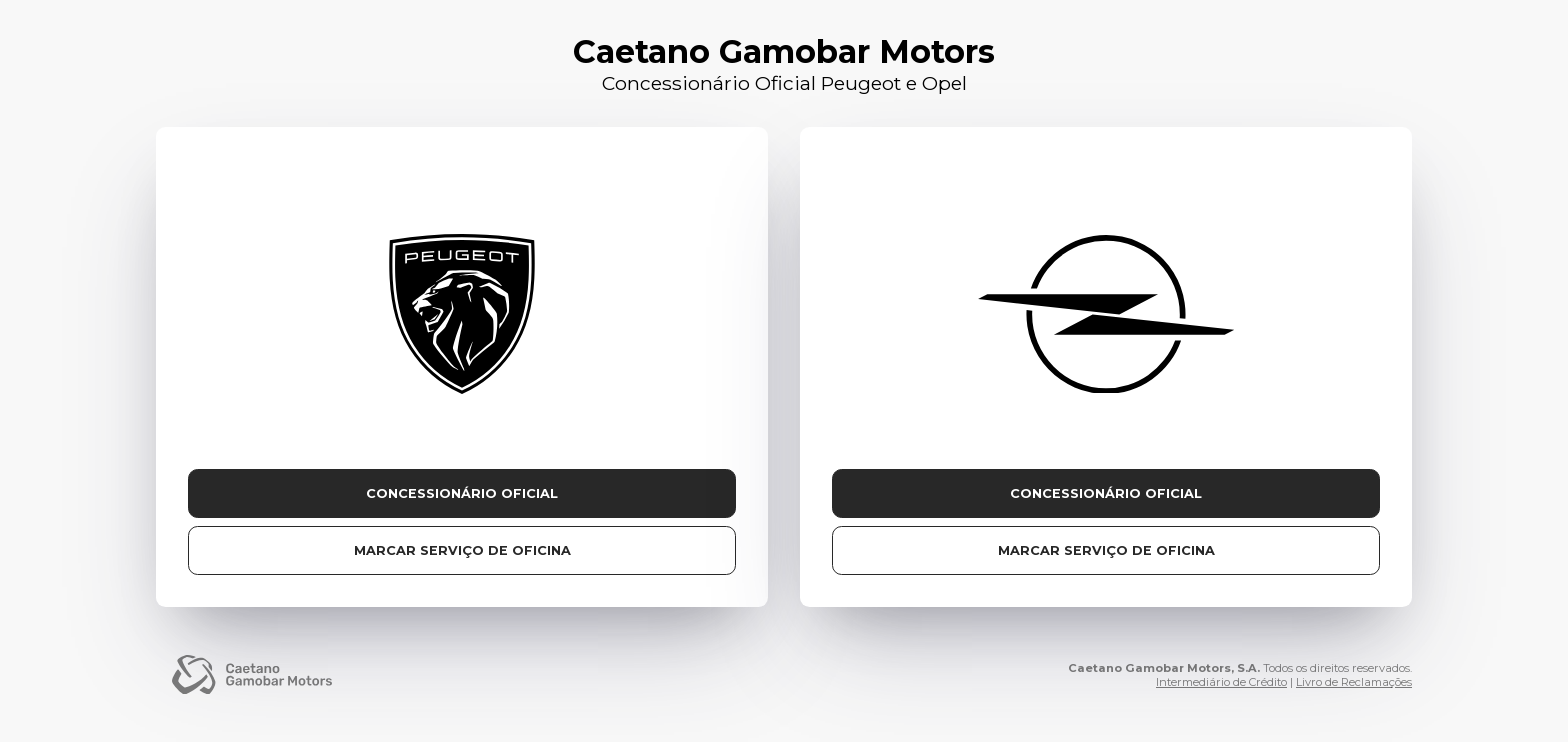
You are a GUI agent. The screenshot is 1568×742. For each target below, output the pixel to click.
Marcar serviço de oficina (462, 550)
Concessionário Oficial (462, 493)
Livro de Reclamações (1354, 682)
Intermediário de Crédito (1221, 682)
